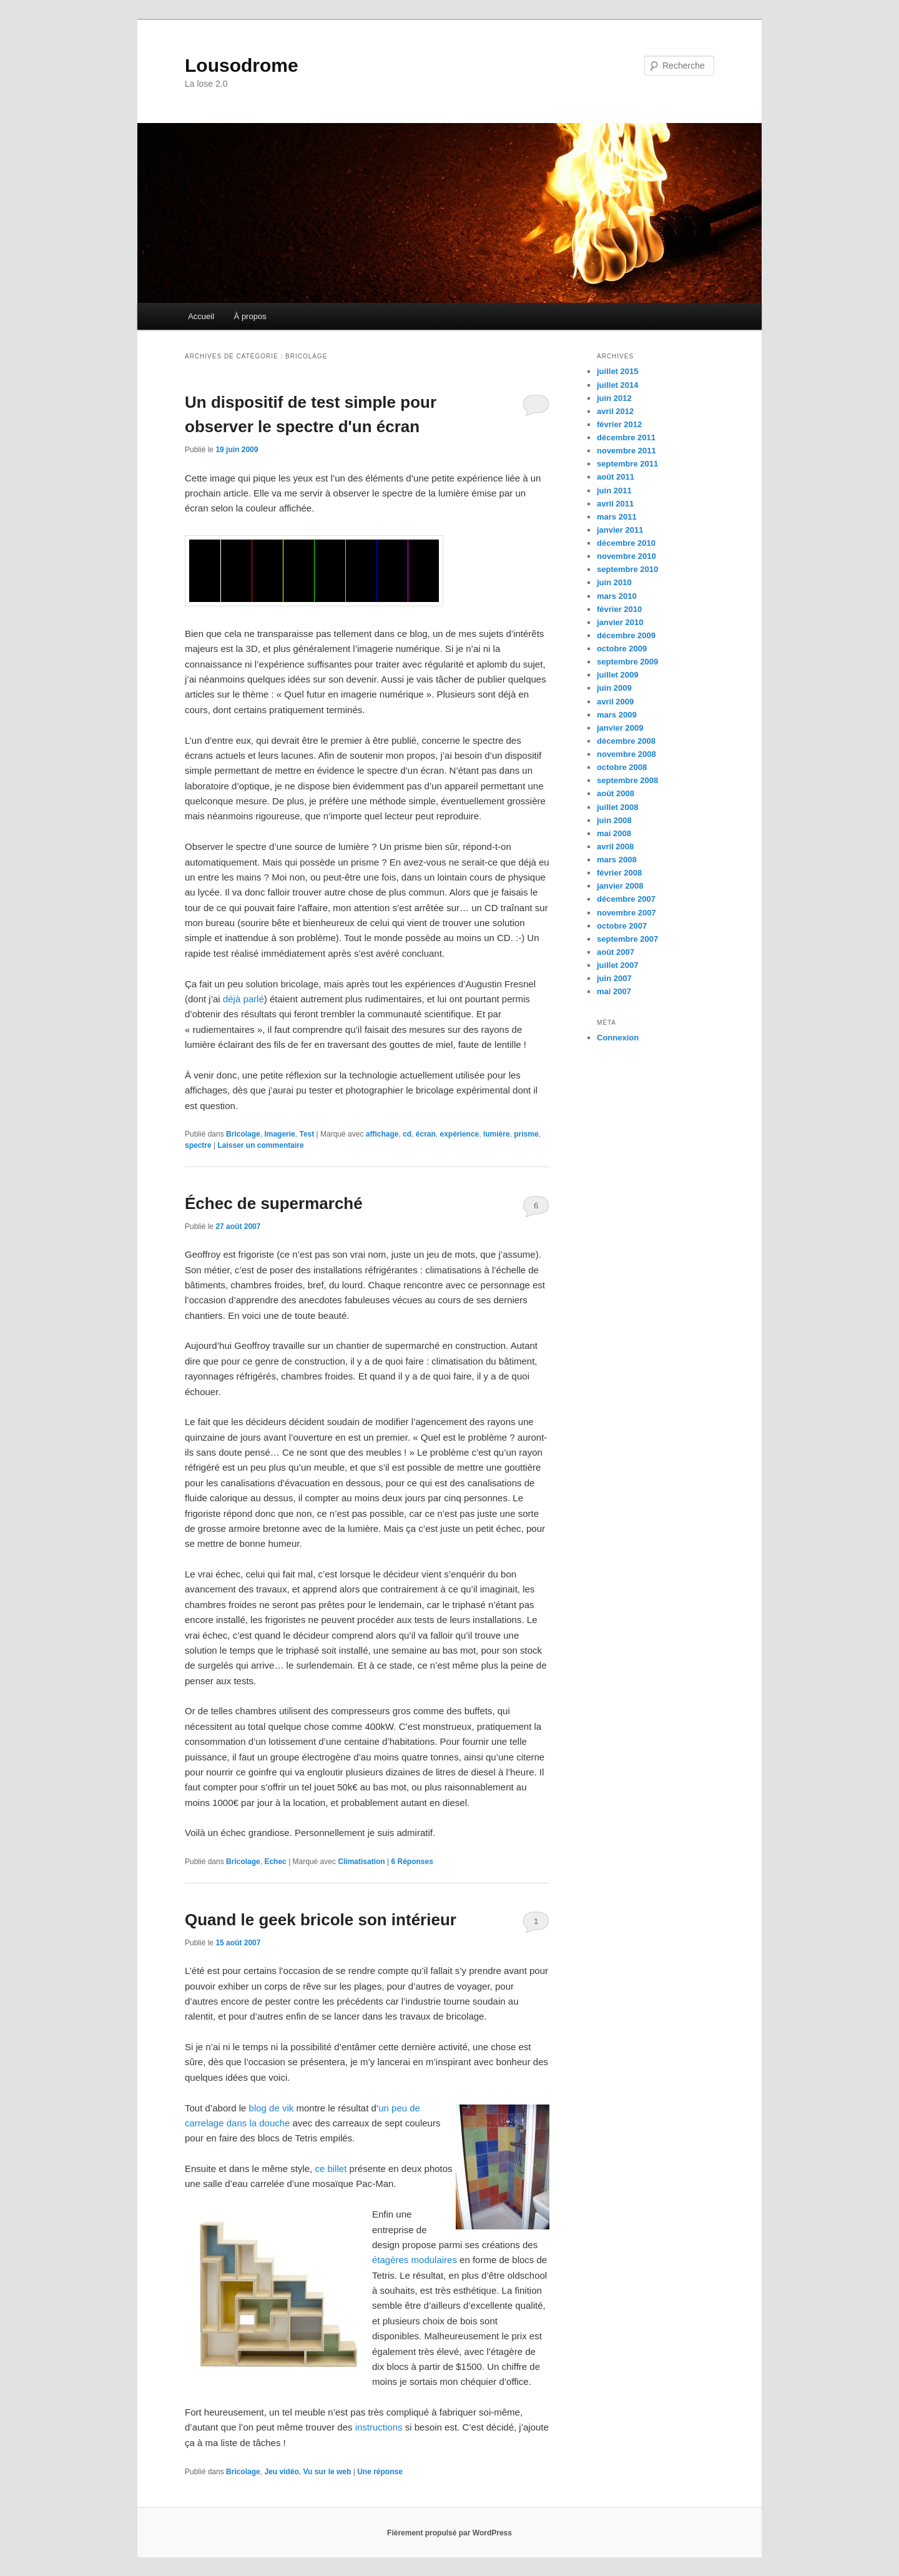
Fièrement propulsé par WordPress (449, 2533)
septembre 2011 (627, 463)
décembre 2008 (626, 741)
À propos (250, 316)
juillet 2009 (617, 674)
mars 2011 (617, 516)
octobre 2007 (622, 925)
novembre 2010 (626, 556)
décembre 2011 (626, 437)
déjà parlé (243, 999)
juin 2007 (614, 978)
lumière (496, 1134)
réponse (380, 2471)
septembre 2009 (627, 661)
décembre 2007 (626, 899)
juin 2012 (614, 398)
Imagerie (279, 1134)
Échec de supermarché (274, 1203)
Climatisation (361, 1861)
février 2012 (619, 424)
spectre (198, 1145)
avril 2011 (615, 503)
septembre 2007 (627, 939)
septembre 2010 (627, 569)
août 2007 (615, 952)
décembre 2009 (626, 635)
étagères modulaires (414, 2259)
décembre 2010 (626, 543)
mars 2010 (617, 596)
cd (407, 1134)
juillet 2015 (617, 371)
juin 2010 (614, 582)
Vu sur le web (327, 2471)
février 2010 (619, 609)
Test (306, 1134)
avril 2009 (615, 701)
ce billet (330, 2168)
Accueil (201, 316)
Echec (275, 1861)
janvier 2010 (620, 622)
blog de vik (271, 2108)
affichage (382, 1134)
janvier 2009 (620, 728)
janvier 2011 (620, 530)
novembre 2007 (626, 912)
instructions (379, 2427)
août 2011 (615, 476)
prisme (526, 1134)
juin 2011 (614, 490)
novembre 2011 (626, 450)
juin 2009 (614, 688)
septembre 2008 (627, 780)
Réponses (412, 1861)
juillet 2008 (617, 807)
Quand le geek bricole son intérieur (320, 1919)
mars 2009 (617, 714)
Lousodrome (241, 65)
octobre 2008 (622, 767)
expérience (459, 1134)
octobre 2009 (622, 648)
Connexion (618, 1037)
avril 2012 (615, 411)
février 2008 (619, 872)
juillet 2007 (617, 965)
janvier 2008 (620, 886)
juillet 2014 (617, 385)
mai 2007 (614, 991)
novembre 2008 (626, 754)
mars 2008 (617, 859)
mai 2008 (614, 833)
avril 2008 (615, 846)
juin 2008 (614, 820)
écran (426, 1134)
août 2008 (615, 793)
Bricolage (243, 1134)
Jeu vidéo (281, 2471)
